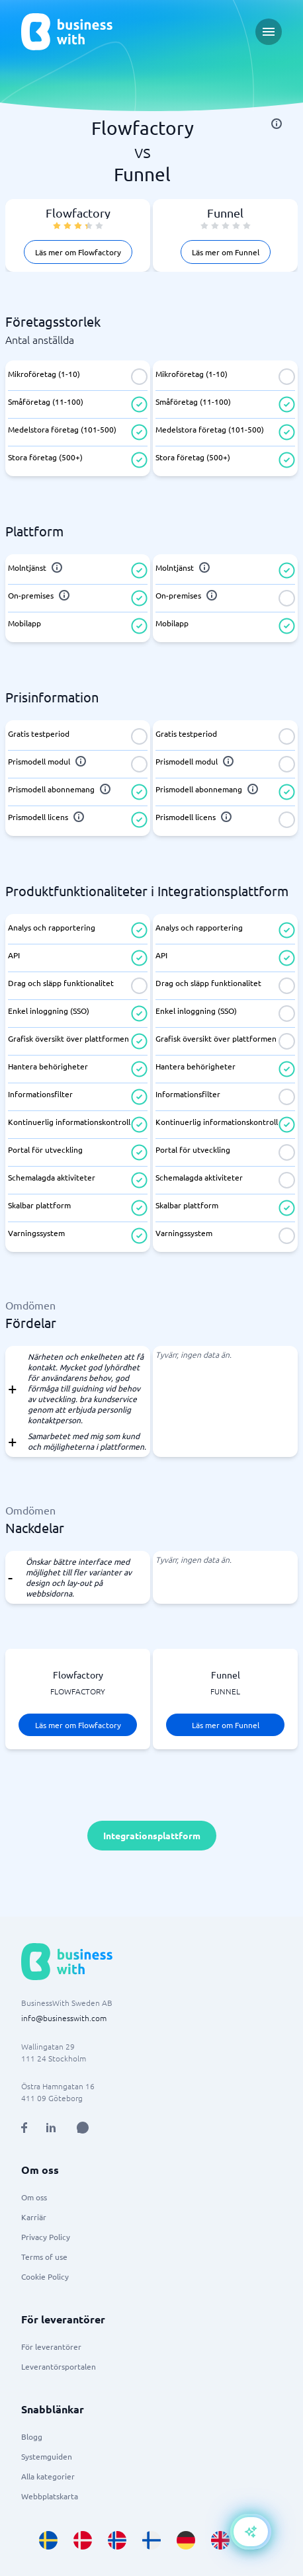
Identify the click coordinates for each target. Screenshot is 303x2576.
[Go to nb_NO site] (117, 2540)
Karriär (33, 2217)
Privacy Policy (45, 2236)
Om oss (34, 2197)
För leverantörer (51, 2346)
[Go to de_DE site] (186, 2540)
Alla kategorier (48, 2476)
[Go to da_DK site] (82, 2540)
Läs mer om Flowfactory (78, 252)
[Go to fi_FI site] (151, 2540)
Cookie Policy (45, 2276)
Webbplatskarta (49, 2496)
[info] (276, 123)
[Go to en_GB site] (220, 2540)
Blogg (31, 2436)
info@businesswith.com (64, 2018)
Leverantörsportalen (58, 2366)
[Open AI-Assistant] (250, 2532)
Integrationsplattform (151, 1835)
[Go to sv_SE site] (48, 2540)
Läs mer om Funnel (225, 252)
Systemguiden (46, 2456)
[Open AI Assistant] (83, 2128)
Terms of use (44, 2256)
